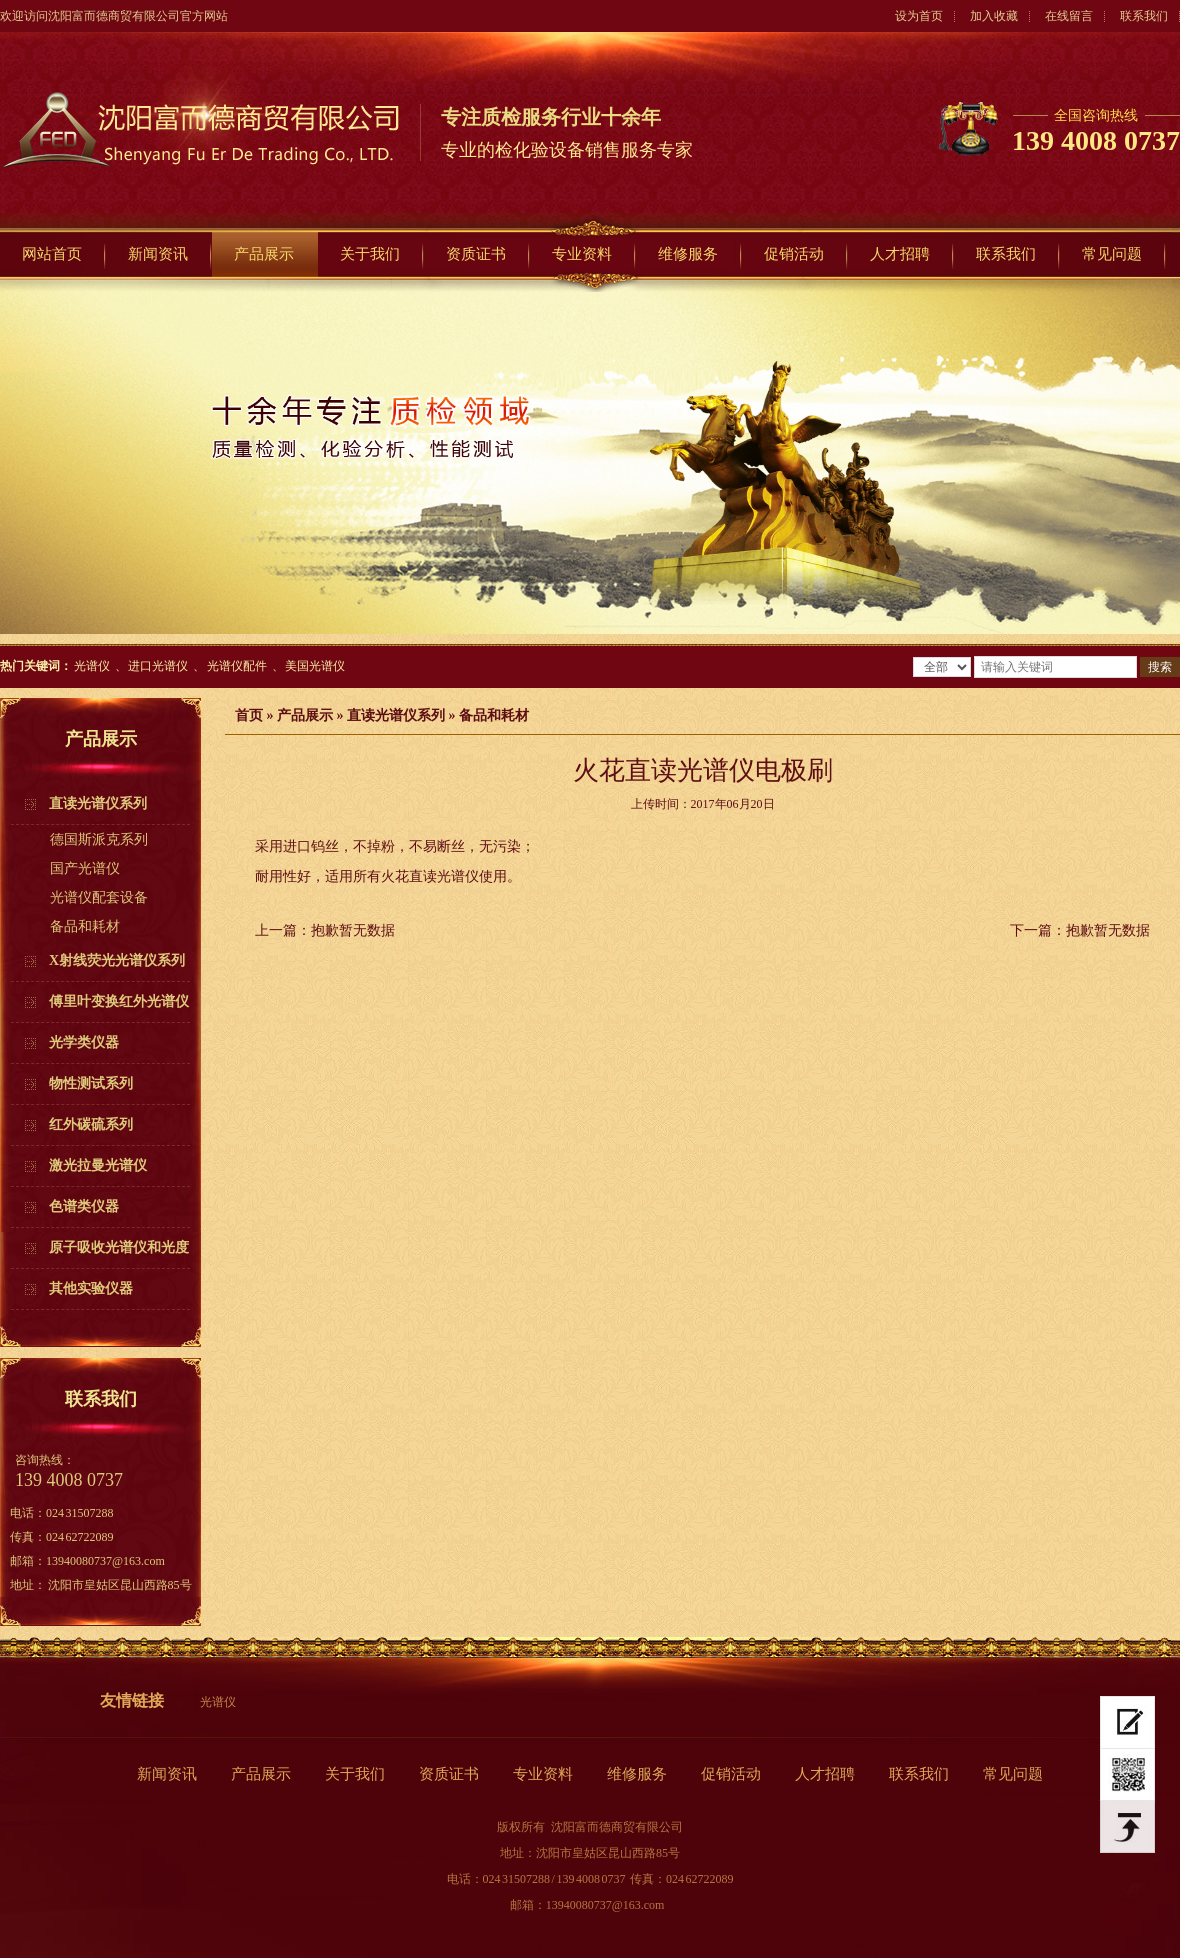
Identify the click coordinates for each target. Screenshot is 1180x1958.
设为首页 (919, 16)
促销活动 (794, 254)
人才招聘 (900, 254)
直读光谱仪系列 (396, 715)
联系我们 (1144, 16)
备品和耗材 (85, 926)
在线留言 (1069, 16)
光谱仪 (92, 666)
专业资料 (582, 254)
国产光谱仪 (85, 868)
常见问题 (1112, 254)
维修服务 (688, 254)
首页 (249, 715)
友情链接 (132, 1700)
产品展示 (264, 254)
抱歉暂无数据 (353, 930)
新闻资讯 (158, 254)
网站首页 (52, 254)
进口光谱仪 (158, 666)
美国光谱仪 (315, 666)
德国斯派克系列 (99, 839)
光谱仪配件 (237, 666)
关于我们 (370, 254)
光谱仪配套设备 (99, 897)
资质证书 (476, 254)
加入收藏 (994, 16)
